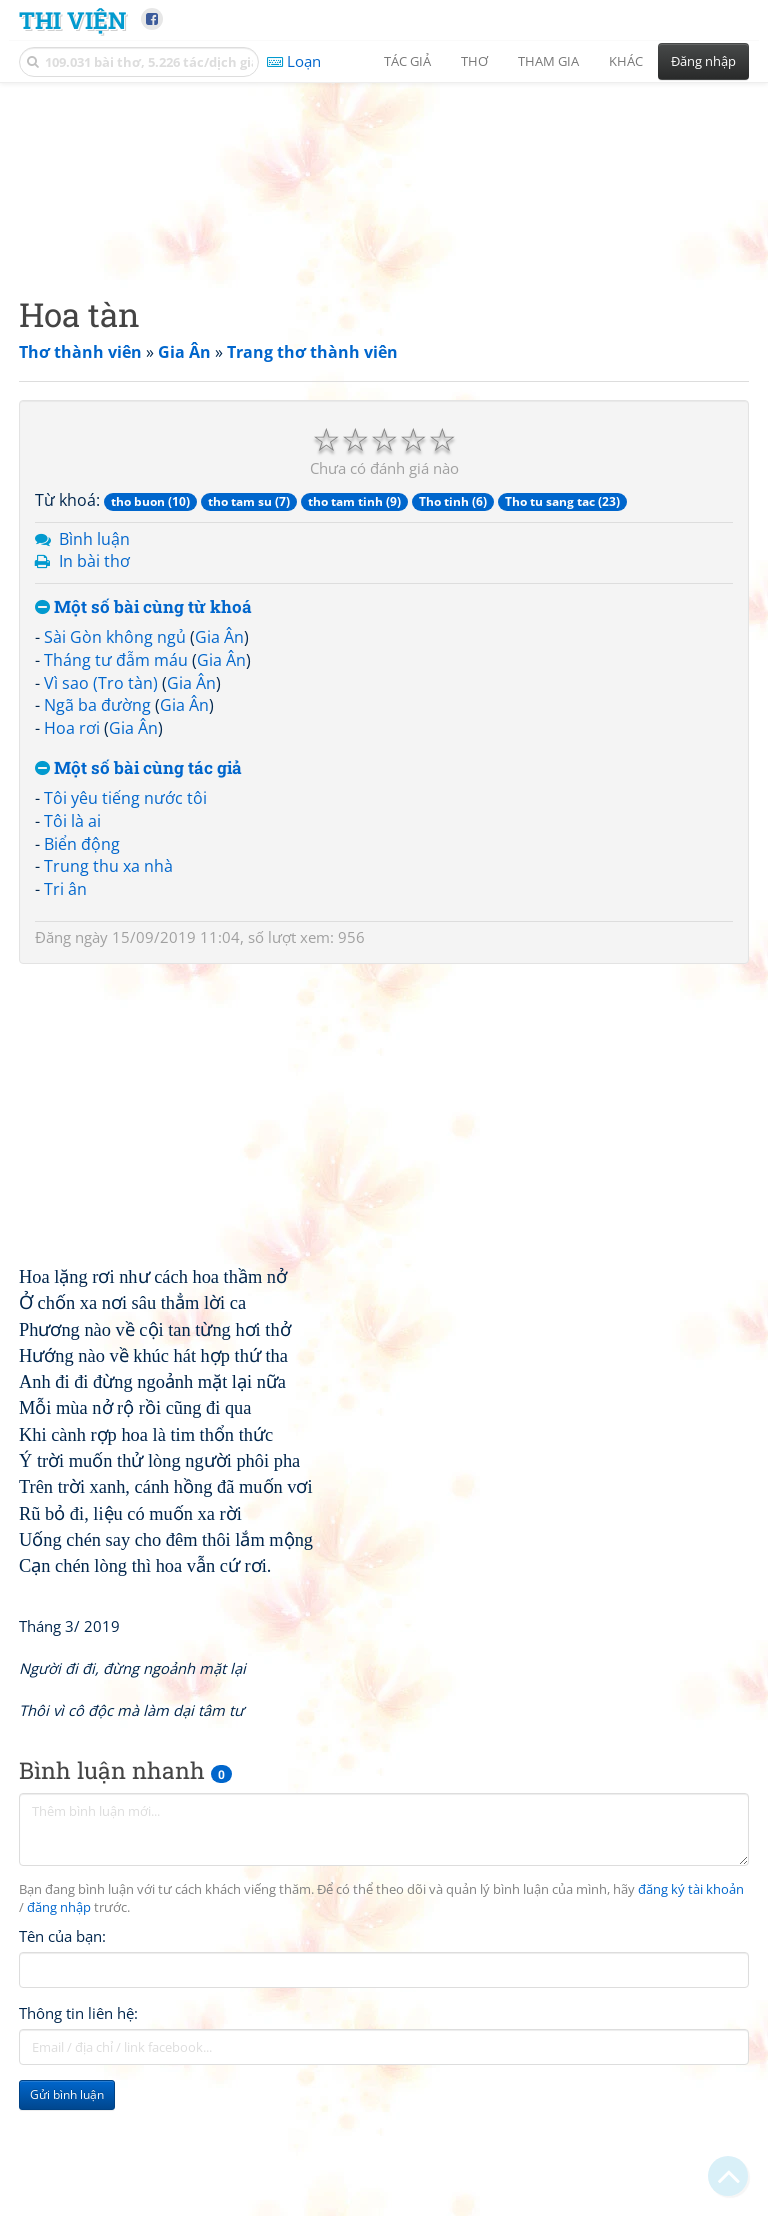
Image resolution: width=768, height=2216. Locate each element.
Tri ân (65, 1014)
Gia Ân (219, 762)
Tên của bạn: (62, 2062)
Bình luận (94, 664)
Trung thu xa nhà (108, 991)
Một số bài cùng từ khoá (143, 732)
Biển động (82, 969)
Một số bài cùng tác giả (138, 893)
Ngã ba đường (97, 830)
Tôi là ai (72, 946)
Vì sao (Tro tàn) (101, 808)
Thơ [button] (474, 61)
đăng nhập (59, 2033)
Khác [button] (626, 61)
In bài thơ (94, 686)
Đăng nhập (703, 61)
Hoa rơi (72, 853)
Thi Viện (72, 19)
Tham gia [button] (548, 61)
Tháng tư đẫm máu (116, 785)
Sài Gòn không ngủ (115, 762)
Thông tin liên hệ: (78, 2139)
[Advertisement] (384, 235)
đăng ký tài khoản (691, 2015)
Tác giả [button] (407, 61)
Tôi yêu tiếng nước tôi (125, 923)
